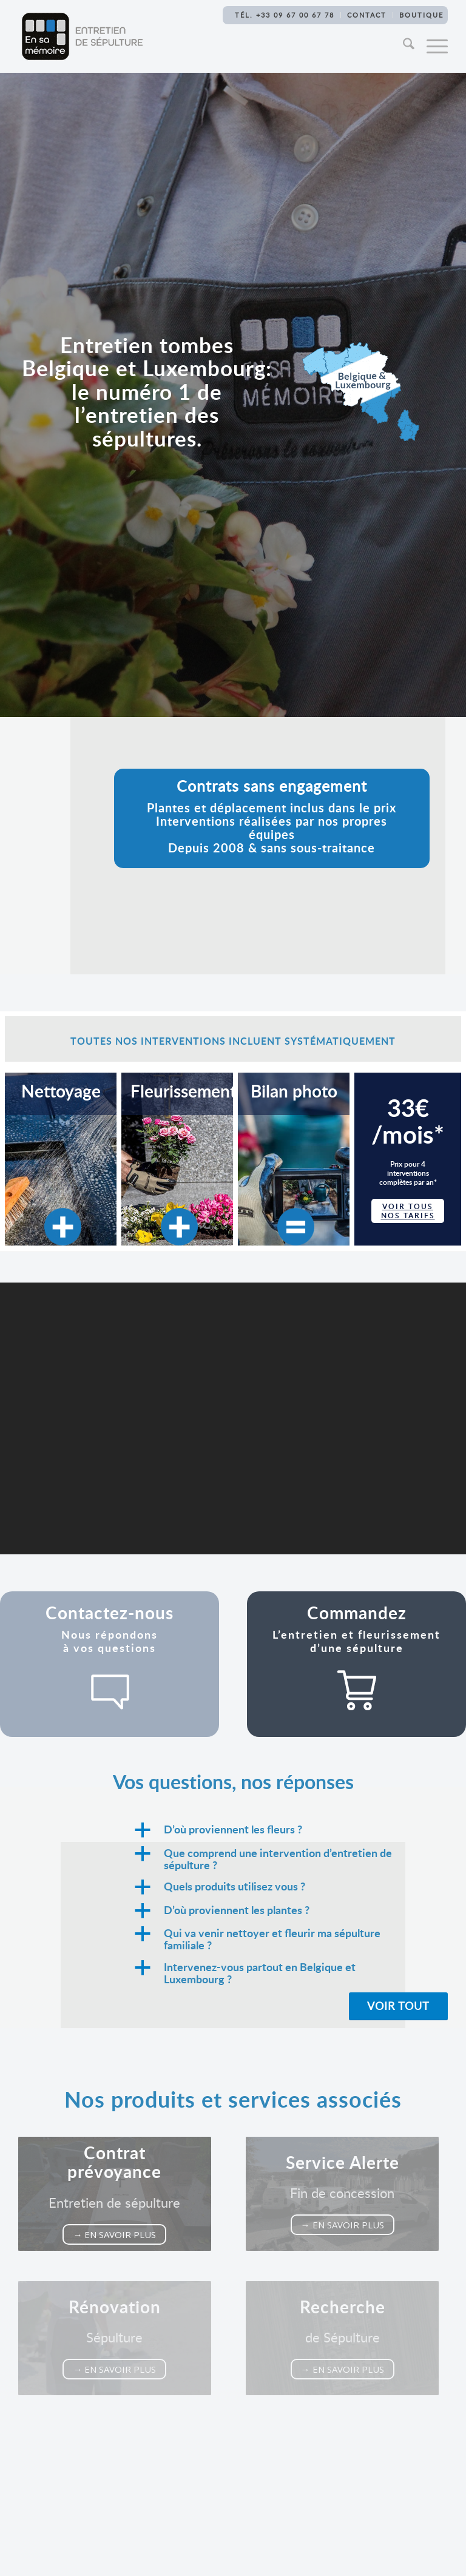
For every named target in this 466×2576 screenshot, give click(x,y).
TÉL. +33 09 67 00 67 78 (284, 14)
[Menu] (431, 45)
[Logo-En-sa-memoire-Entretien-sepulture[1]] (82, 36)
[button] (290, 1829)
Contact (367, 14)
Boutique (421, 14)
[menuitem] (404, 45)
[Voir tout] (398, 2006)
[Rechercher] (404, 45)
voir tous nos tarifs (408, 1211)
